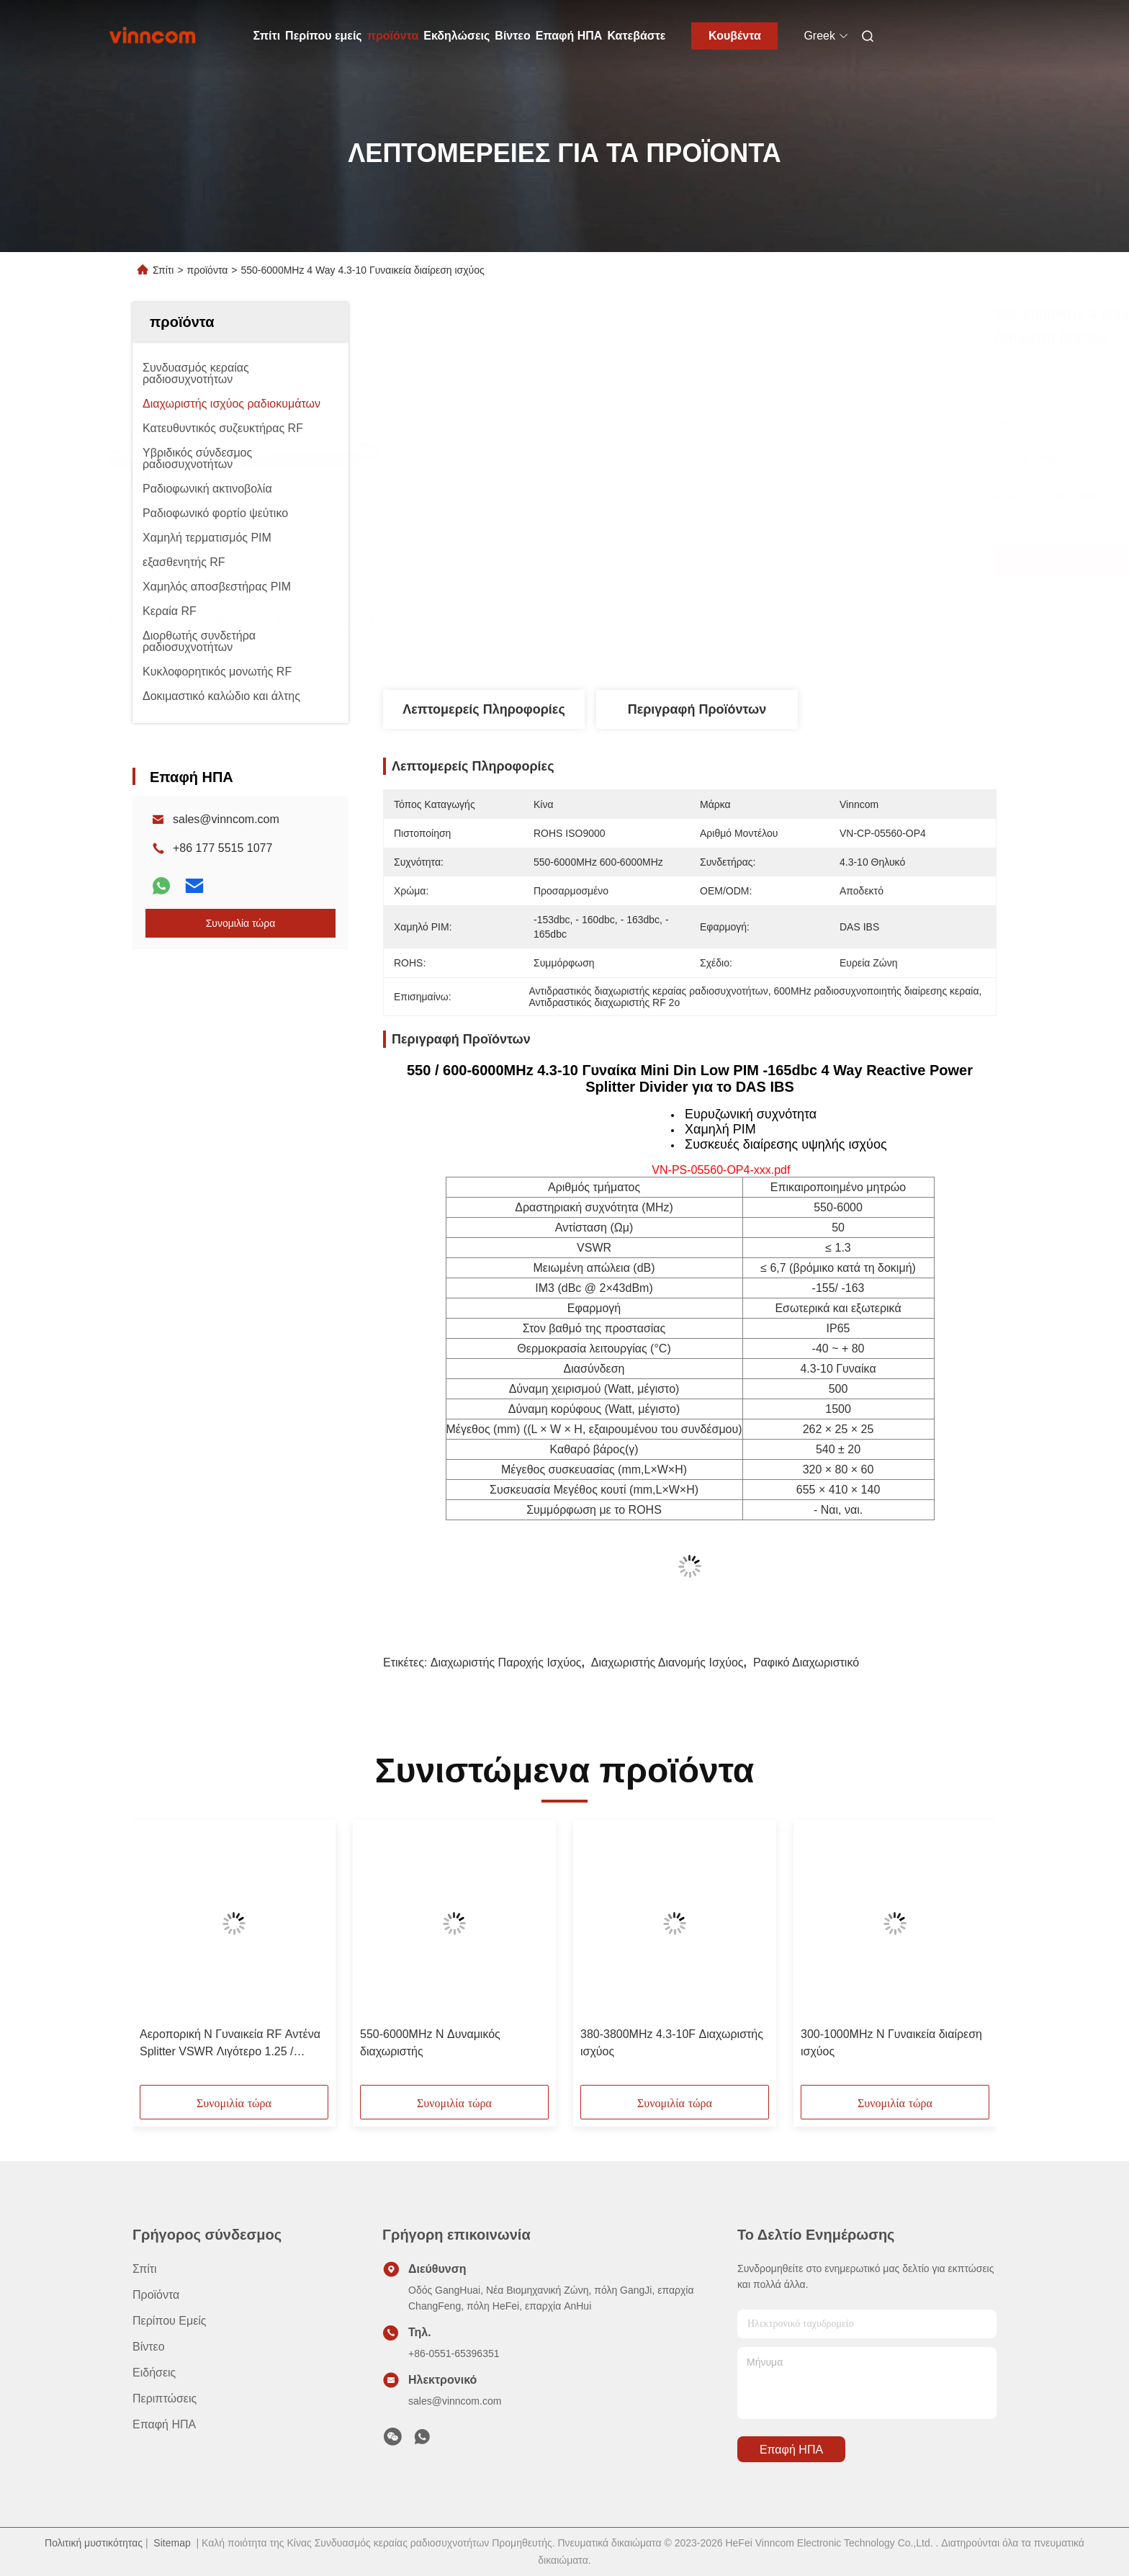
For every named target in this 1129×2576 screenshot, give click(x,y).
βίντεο (148, 2347)
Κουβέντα (735, 36)
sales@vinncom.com (226, 819)
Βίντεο (512, 36)
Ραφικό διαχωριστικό (806, 1662)
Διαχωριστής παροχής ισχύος (506, 1662)
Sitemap (171, 2543)
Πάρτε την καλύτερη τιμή (778, 563)
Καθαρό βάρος (586, 1449)
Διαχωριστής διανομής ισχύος (667, 1662)
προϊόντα (393, 36)
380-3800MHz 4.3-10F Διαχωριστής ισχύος (671, 2042)
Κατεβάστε (636, 36)
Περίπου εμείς (323, 36)
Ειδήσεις (154, 2372)
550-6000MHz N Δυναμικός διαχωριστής (430, 2042)
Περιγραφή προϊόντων (697, 709)
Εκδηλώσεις (456, 36)
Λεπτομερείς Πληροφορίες (483, 709)
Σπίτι (267, 36)
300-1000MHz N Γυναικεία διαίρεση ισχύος (891, 2042)
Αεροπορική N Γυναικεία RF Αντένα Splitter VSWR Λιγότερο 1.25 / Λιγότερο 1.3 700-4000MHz (230, 2044)
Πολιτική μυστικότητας (94, 2543)
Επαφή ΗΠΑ (569, 36)
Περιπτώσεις (164, 2398)
